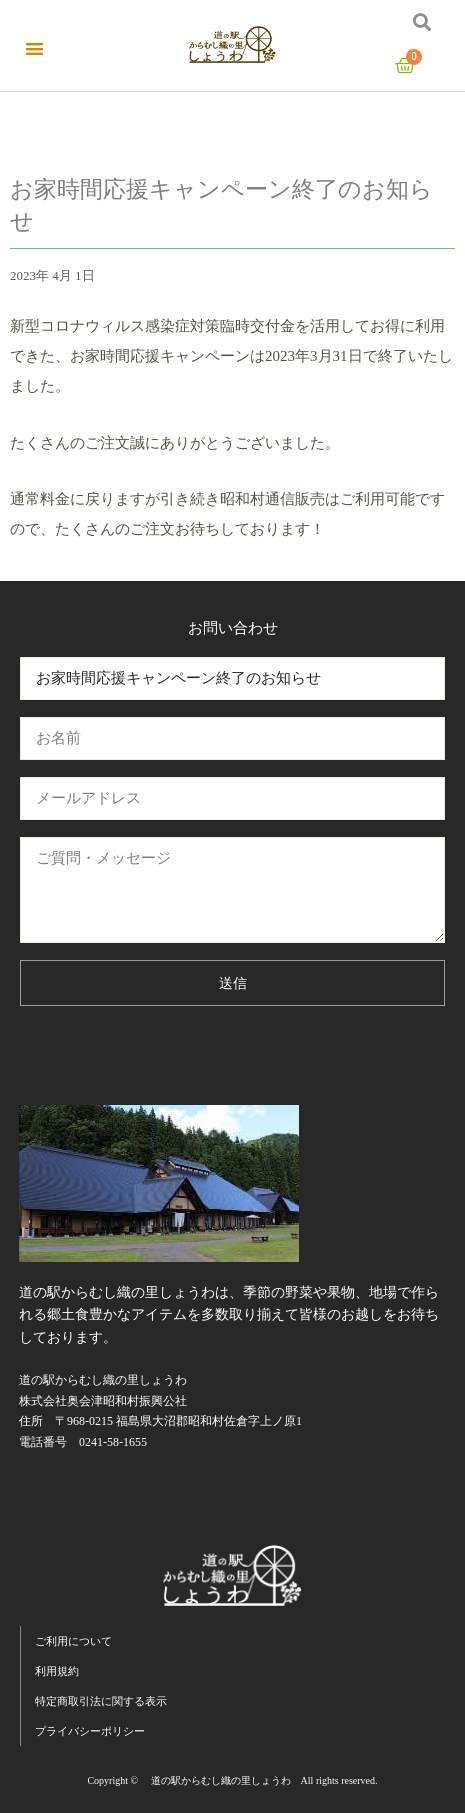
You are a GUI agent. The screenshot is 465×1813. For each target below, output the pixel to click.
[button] (34, 48)
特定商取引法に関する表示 (101, 1701)
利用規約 (57, 1671)
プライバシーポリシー (90, 1731)
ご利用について (73, 1641)
